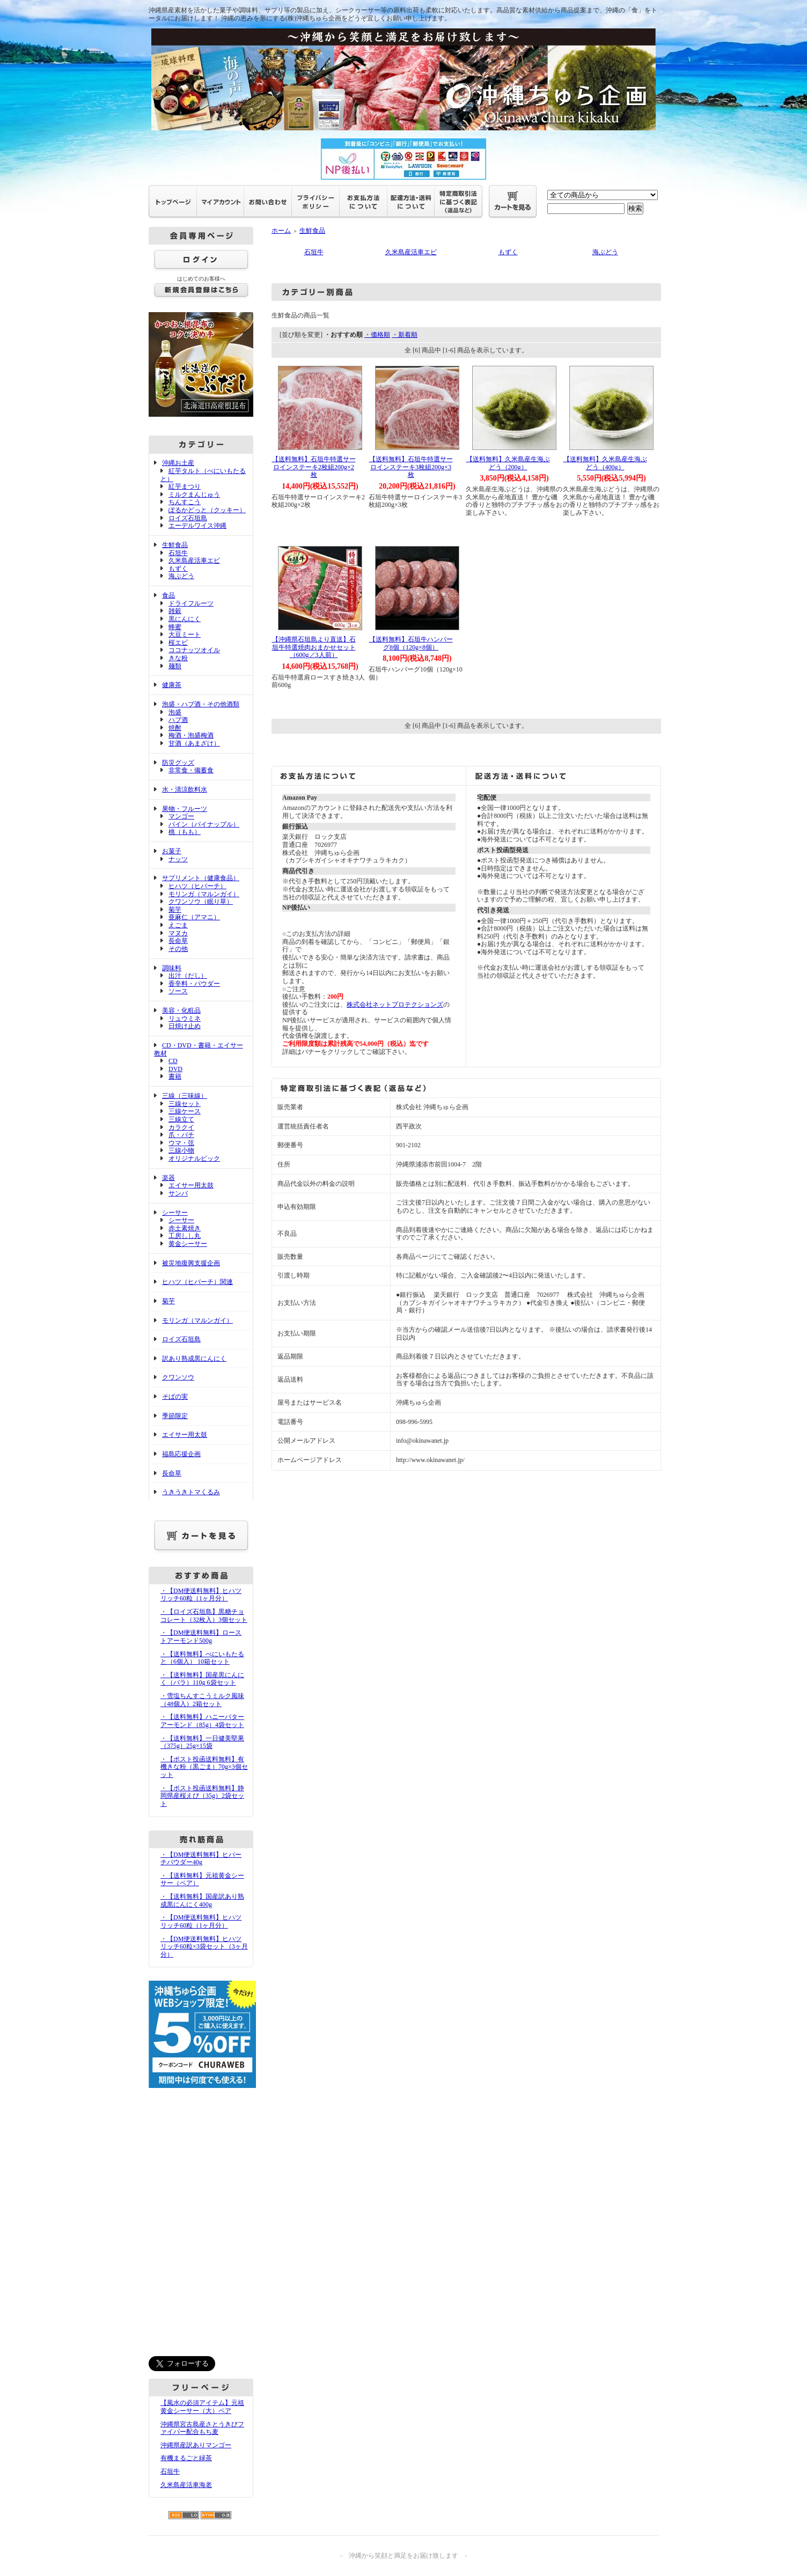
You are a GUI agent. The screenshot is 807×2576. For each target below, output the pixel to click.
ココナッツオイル (194, 650)
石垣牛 (178, 553)
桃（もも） (184, 832)
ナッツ (178, 859)
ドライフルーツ (191, 603)
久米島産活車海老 (186, 2485)
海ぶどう (181, 576)
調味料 (171, 968)
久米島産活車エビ (194, 560)
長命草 (178, 940)
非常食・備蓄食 (191, 770)
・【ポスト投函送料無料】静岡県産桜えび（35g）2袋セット (202, 1795)
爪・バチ (181, 1135)
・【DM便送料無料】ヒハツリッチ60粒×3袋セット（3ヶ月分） (204, 1946)
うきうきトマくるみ (191, 1492)
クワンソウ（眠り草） (200, 901)
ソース (178, 991)
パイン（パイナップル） (203, 824)
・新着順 (404, 334)
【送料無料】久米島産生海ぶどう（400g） (605, 463)
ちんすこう (184, 502)
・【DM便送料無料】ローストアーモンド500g (200, 1636)
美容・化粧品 (181, 1010)
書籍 (174, 1076)
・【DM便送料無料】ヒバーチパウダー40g (200, 1858)
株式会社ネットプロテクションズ (395, 1004)
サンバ (178, 1193)
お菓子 (171, 851)
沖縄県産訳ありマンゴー (195, 2445)
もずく (178, 568)
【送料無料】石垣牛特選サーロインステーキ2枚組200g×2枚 (314, 466)
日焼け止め (184, 1026)
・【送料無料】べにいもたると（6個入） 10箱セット (202, 1658)
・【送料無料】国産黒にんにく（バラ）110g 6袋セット (202, 1679)
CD (173, 1061)
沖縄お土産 (178, 463)
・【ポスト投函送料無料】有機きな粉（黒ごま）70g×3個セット (204, 1766)
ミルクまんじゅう (194, 494)
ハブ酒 (178, 720)
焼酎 (174, 728)
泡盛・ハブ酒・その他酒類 (200, 704)
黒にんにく (184, 619)
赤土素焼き (184, 1228)
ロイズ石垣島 (187, 518)
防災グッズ (178, 762)
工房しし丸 (184, 1235)
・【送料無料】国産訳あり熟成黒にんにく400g (202, 1900)
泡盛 (174, 712)
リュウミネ (184, 1018)
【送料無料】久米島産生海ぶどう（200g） (508, 463)
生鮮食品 (175, 545)
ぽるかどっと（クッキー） (207, 510)
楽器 (168, 1178)
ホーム (281, 230)
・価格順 (377, 334)
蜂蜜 (174, 627)
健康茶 (171, 685)
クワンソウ (178, 1377)
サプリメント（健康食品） (200, 878)
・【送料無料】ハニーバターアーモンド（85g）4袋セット (202, 1721)
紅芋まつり (184, 486)
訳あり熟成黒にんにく (194, 1358)
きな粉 (178, 658)
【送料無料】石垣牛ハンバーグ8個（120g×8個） (411, 643)
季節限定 (175, 1416)
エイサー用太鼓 (191, 1185)
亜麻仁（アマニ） (194, 917)
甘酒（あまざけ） (194, 743)
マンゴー (181, 816)
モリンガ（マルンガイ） (203, 894)
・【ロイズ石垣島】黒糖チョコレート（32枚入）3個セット (203, 1615)
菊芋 (174, 909)
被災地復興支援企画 (191, 1263)
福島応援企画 (181, 1454)
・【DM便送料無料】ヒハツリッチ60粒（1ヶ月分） (200, 1595)
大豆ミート (184, 634)
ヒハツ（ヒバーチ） (197, 886)
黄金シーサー (187, 1244)
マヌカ (178, 933)
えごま (178, 925)
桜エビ (178, 642)
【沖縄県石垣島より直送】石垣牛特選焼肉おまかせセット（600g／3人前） (314, 647)
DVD (175, 1069)
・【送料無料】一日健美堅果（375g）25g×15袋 (202, 1742)
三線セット (184, 1104)
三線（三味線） (184, 1095)
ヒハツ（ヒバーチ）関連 (197, 1282)
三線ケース (184, 1111)
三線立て (181, 1119)
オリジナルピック (194, 1158)
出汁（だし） (187, 975)
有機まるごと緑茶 (186, 2458)
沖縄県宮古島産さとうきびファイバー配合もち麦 (202, 2428)
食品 (168, 595)
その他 (178, 949)
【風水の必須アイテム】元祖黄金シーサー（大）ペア (202, 2407)
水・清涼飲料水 (184, 789)
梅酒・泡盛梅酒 (191, 735)
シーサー (175, 1212)
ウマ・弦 (181, 1143)
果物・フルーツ (184, 809)
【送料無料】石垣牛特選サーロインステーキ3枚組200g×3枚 (411, 466)
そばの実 (175, 1396)
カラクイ (181, 1127)
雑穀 (174, 611)
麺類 (174, 666)
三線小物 (181, 1150)
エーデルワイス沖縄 (197, 525)
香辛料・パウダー (194, 983)
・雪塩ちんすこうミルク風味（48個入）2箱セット (202, 1700)
